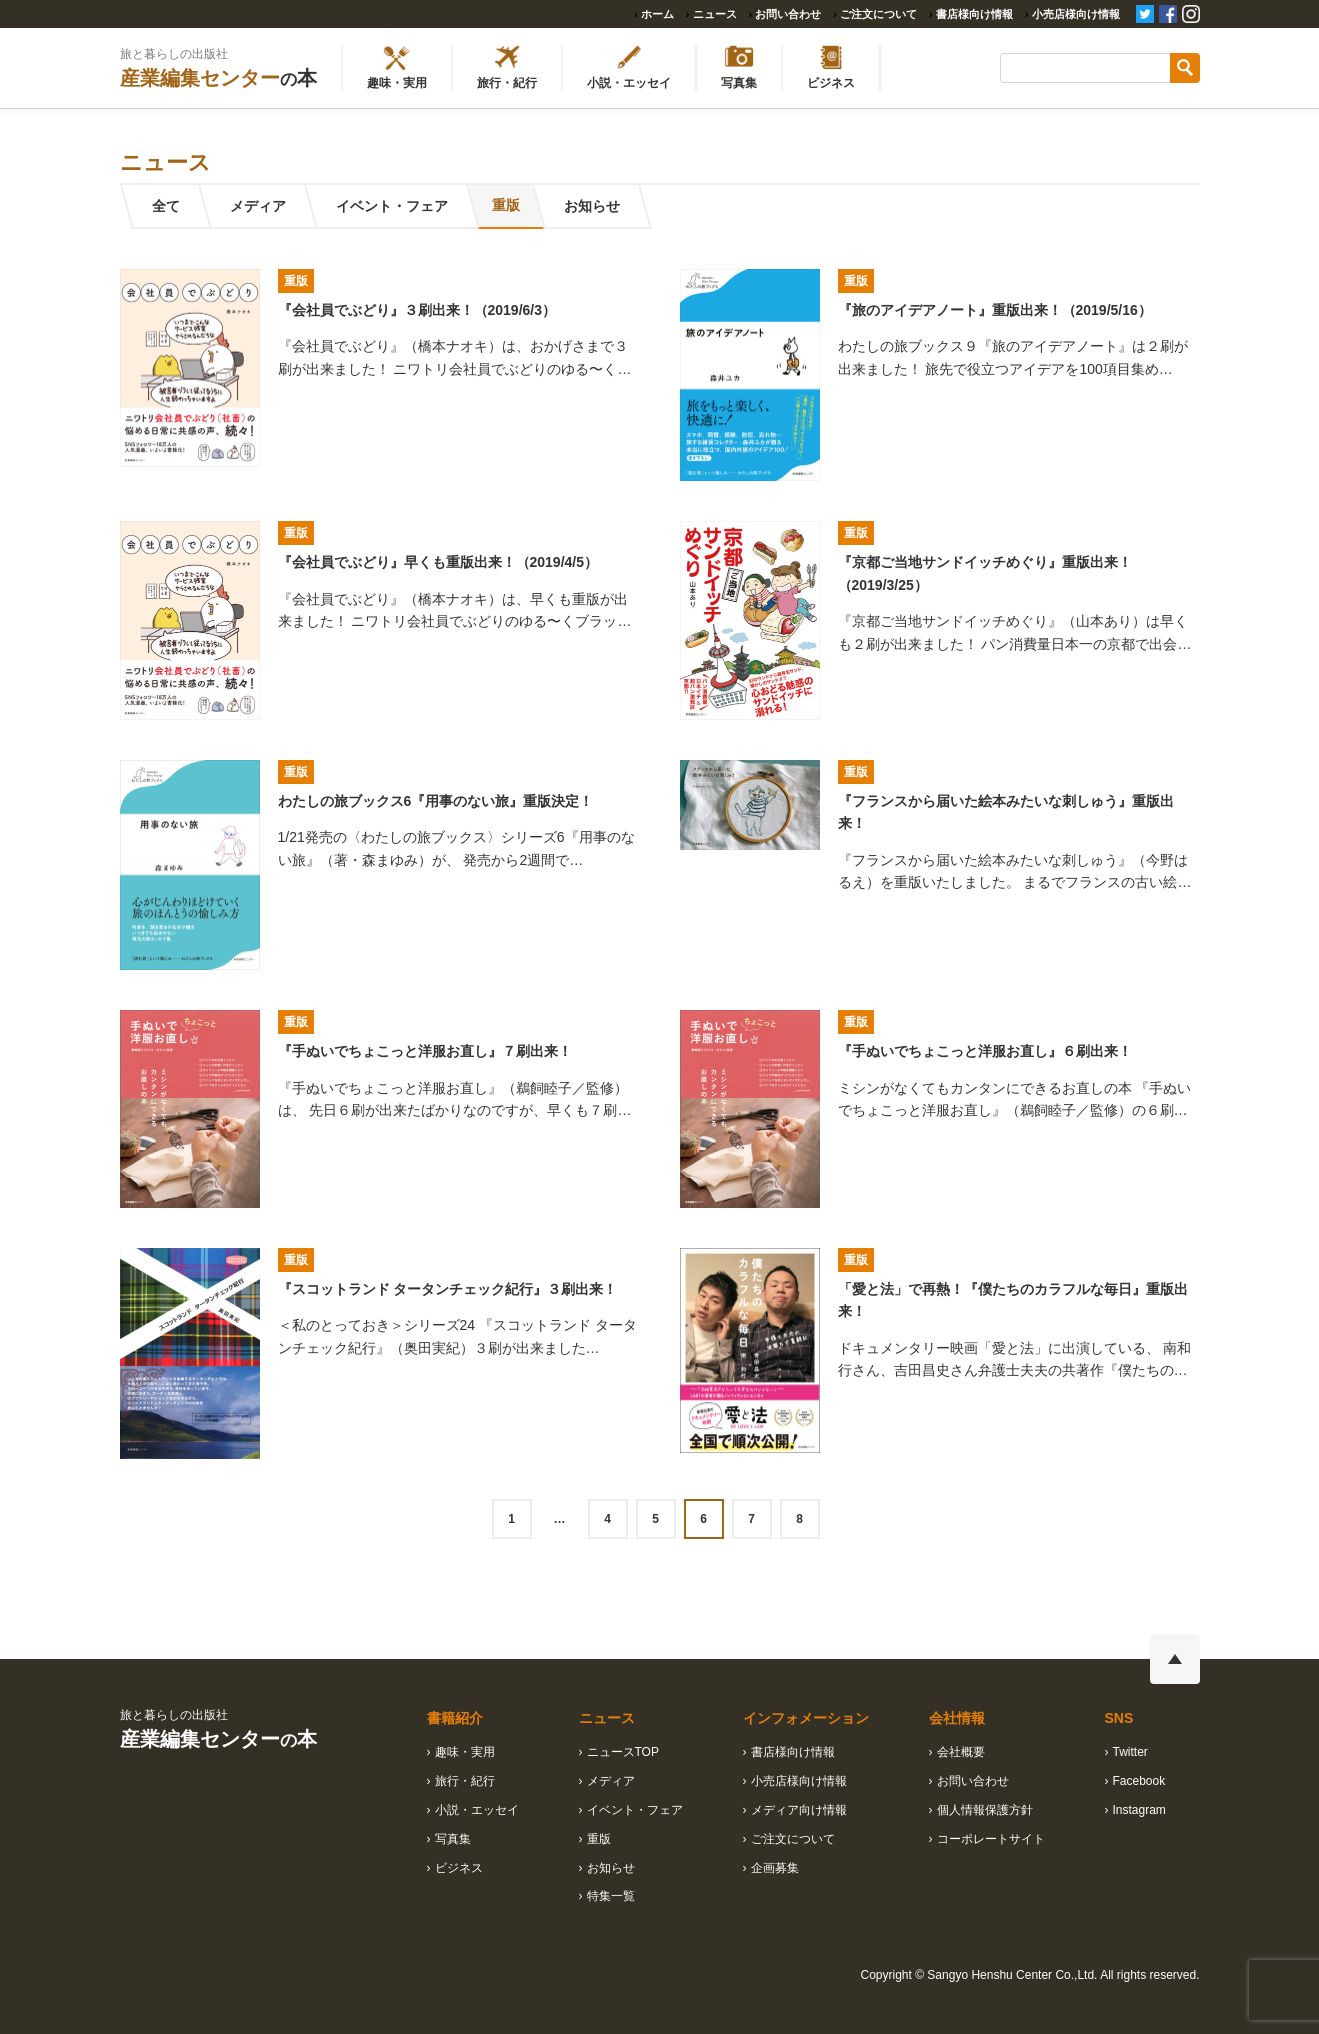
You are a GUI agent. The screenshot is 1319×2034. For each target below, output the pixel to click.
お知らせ (603, 206)
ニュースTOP (623, 1752)
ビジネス (459, 1868)
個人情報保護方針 (985, 1810)
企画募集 (775, 1868)
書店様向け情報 (974, 14)
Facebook (1139, 1781)
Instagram (1139, 1810)
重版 (511, 206)
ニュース (715, 14)
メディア (257, 206)
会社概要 (961, 1752)
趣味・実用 (465, 1752)
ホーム (657, 14)
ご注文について (878, 14)
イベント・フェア (391, 206)
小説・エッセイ (477, 1810)
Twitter (1130, 1752)
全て (165, 206)
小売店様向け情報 (1076, 14)
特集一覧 (611, 1896)
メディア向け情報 (799, 1810)
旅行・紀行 (465, 1781)
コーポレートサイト (991, 1839)
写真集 (453, 1839)
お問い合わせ (788, 14)
